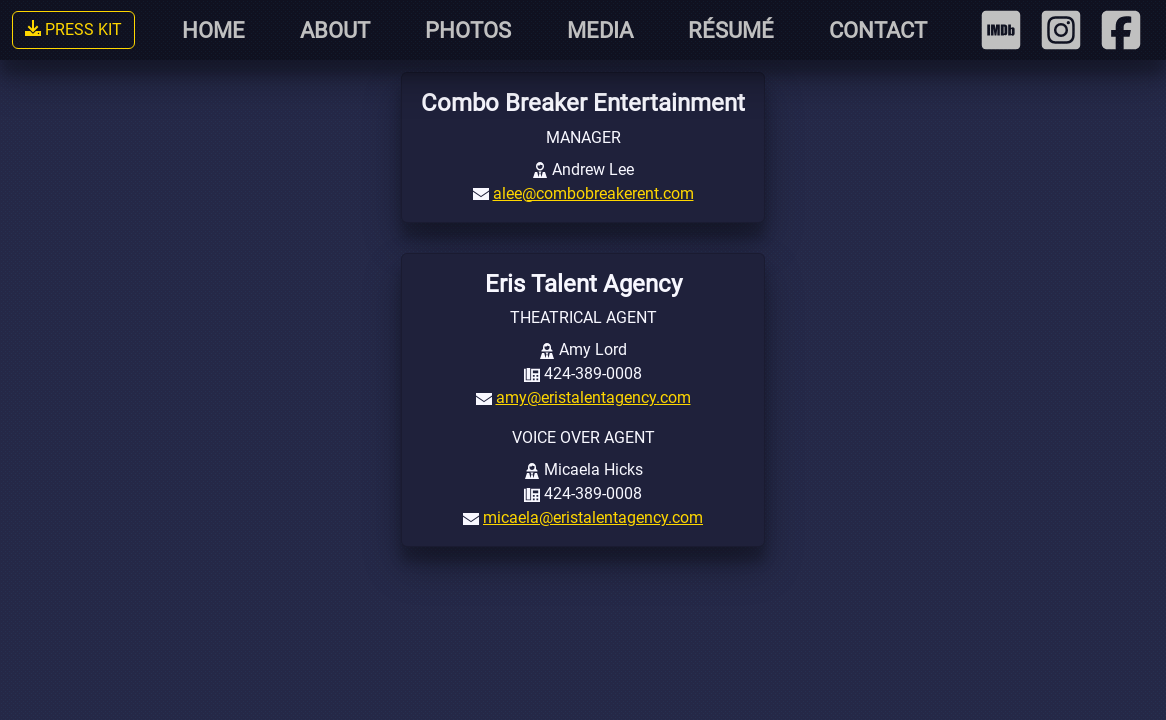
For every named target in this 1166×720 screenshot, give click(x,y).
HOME (213, 30)
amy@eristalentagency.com (593, 397)
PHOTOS (468, 30)
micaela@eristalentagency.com (593, 517)
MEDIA (600, 30)
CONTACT (878, 30)
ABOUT (335, 30)
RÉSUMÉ (731, 30)
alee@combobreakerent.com (593, 193)
